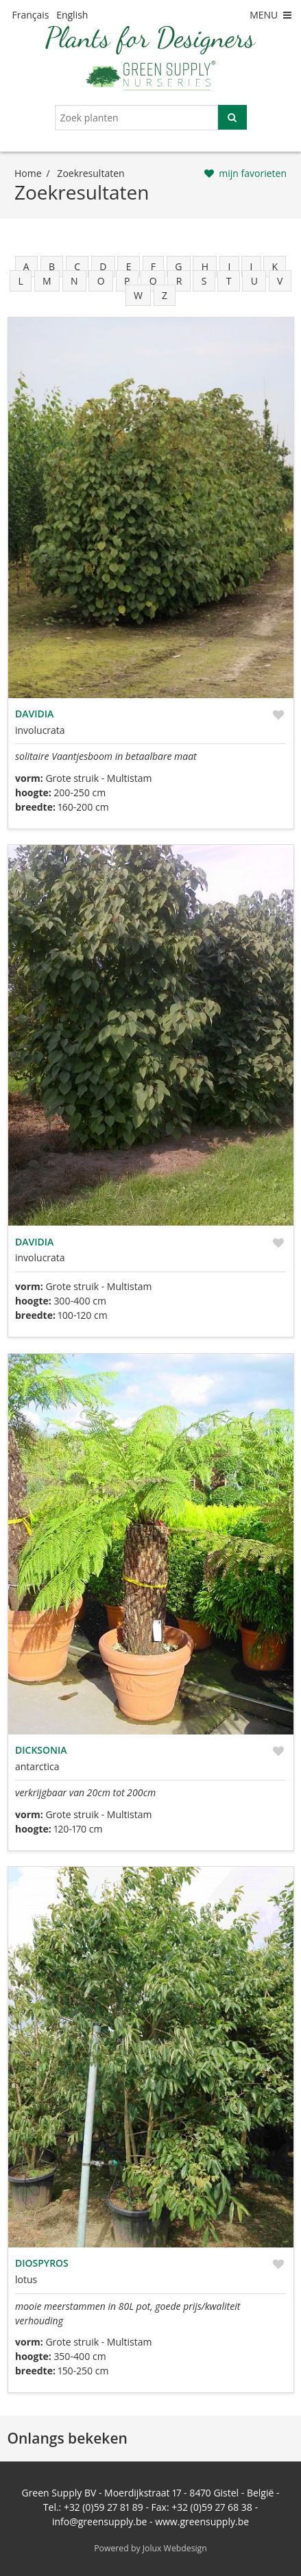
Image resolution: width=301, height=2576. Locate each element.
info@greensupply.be (99, 2521)
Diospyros (42, 2262)
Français (30, 14)
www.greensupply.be (202, 2521)
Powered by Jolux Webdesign (150, 2548)
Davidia (34, 713)
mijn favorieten (253, 173)
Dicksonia (41, 1749)
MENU (271, 14)
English (72, 14)
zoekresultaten (90, 173)
